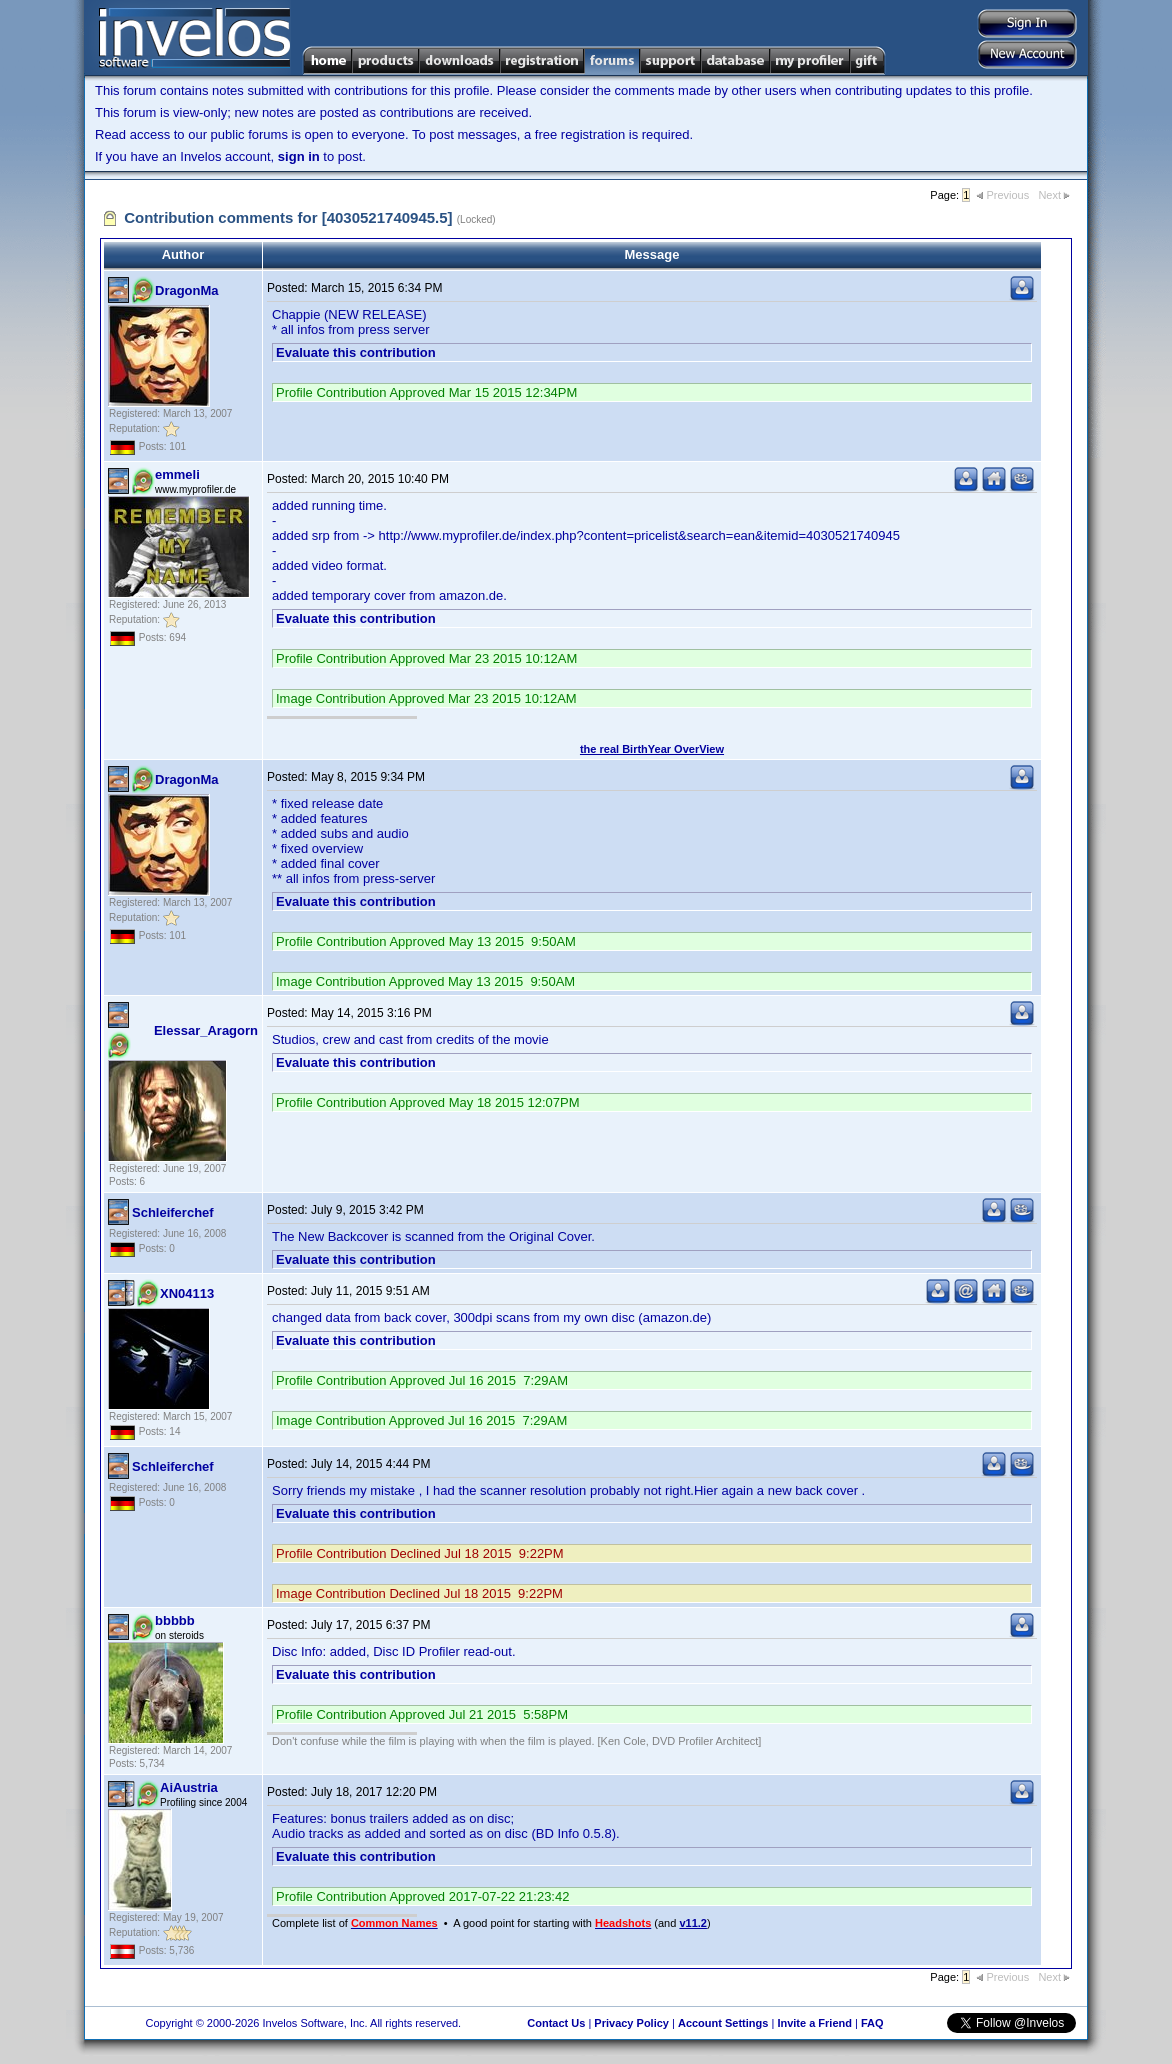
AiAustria (189, 1787)
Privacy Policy (631, 2023)
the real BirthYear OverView (652, 749)
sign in (299, 156)
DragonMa (187, 290)
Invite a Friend (814, 2023)
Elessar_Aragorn (206, 1030)
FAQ (872, 2023)
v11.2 (693, 1923)
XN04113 (187, 1293)
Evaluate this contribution (356, 352)
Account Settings (723, 2023)
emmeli (177, 474)
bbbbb (175, 1620)
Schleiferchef (173, 1212)
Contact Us (556, 2023)
